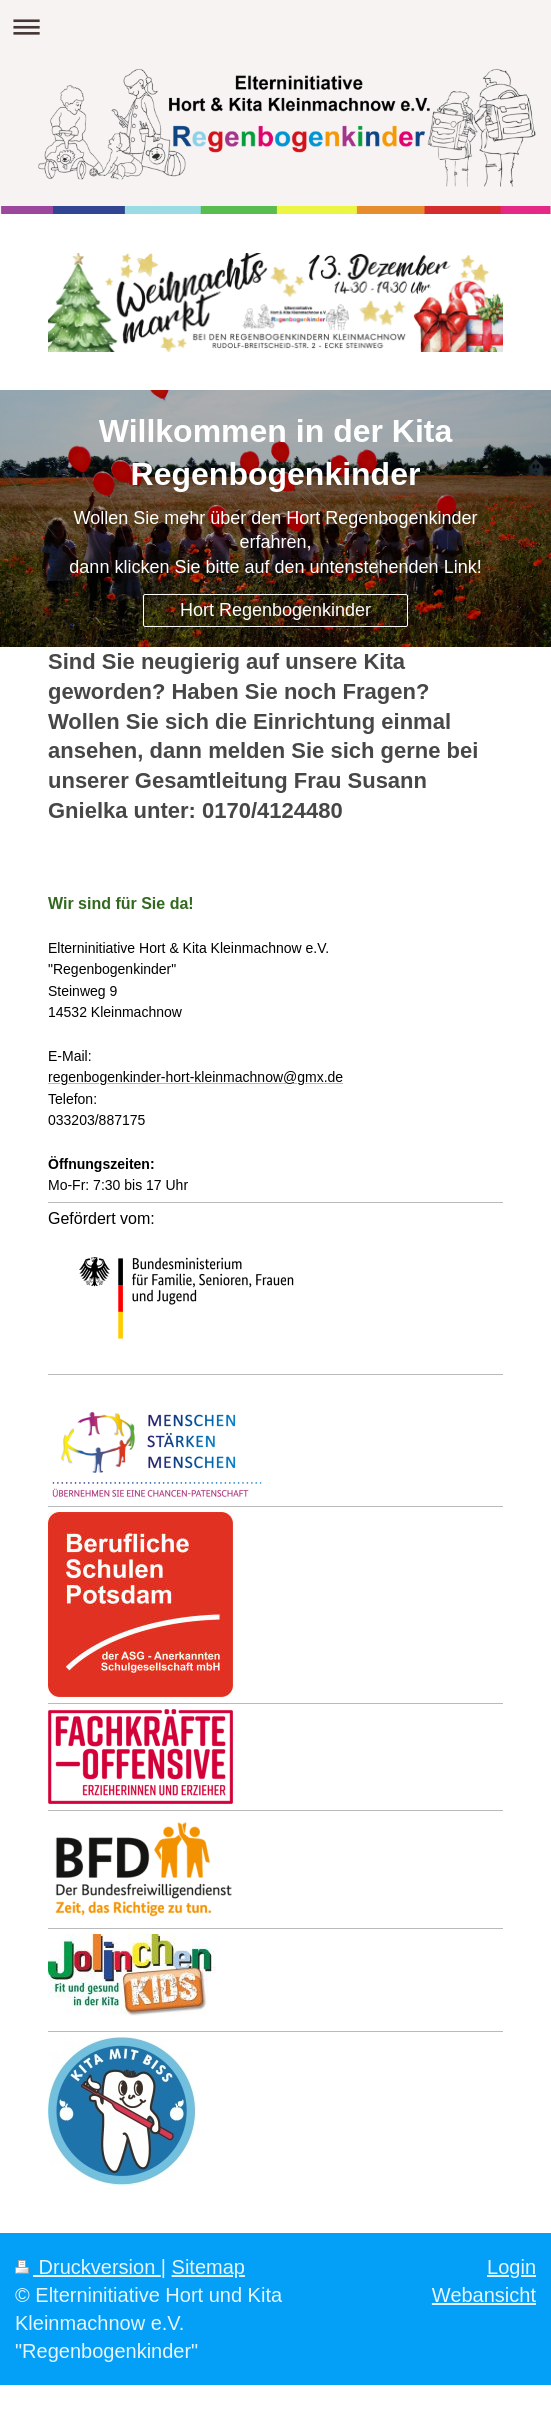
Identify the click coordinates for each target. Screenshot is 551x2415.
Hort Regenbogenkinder (275, 610)
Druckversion (88, 2267)
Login (511, 2267)
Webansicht (484, 2295)
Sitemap (208, 2267)
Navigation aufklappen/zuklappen (275, 26)
